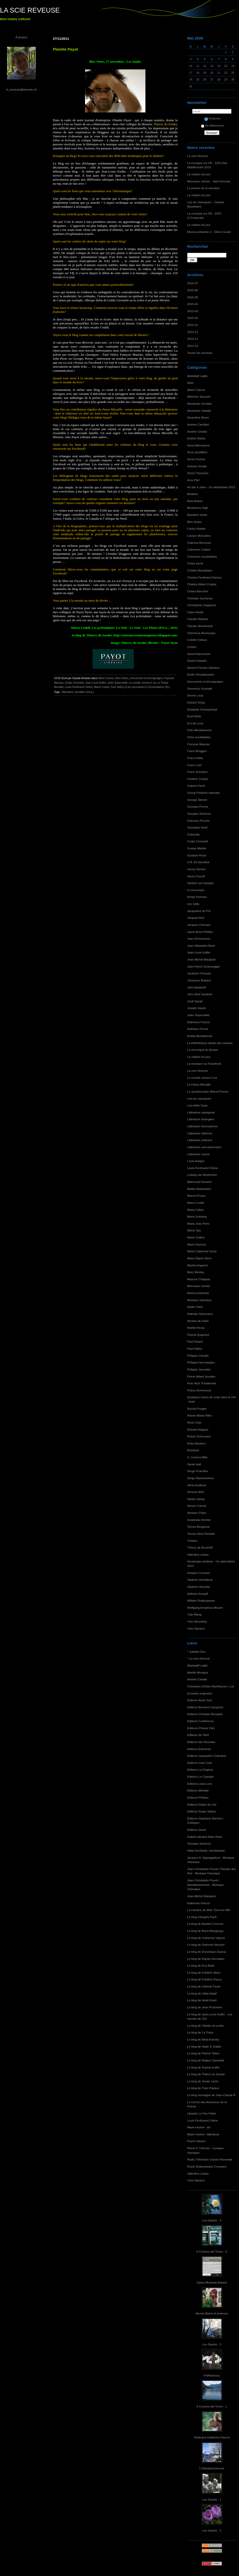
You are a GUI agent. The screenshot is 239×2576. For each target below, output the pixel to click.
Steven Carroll (196, 1505)
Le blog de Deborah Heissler (206, 1944)
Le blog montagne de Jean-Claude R (211, 2095)
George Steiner (197, 799)
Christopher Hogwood (201, 605)
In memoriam (196, 890)
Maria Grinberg (197, 1216)
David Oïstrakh (197, 660)
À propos (21, 37)
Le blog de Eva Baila (200, 1965)
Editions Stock (196, 1829)
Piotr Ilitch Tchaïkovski (201, 1383)
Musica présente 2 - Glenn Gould (208, 231)
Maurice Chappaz (198, 1279)
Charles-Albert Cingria (201, 584)
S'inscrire (213, 118)
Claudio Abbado (197, 618)
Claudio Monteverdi (200, 626)
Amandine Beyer (198, 417)
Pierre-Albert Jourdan (201, 1376)
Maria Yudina (195, 1237)
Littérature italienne (199, 1133)
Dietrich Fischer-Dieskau (203, 667)
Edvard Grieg (196, 702)
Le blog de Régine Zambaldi (205, 2060)
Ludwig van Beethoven (202, 1174)
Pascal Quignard (198, 1334)
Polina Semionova (199, 1390)
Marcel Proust (196, 1195)
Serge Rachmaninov (200, 1478)
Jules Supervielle (198, 1015)
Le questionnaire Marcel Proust (207, 1091)
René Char (194, 1422)
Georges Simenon (199, 813)
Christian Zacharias (200, 598)
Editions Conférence (200, 1721)
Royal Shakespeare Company (206, 2166)
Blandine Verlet (197, 514)
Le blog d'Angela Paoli (202, 1917)
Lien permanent (135, 686)
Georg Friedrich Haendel (203, 792)
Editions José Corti (199, 1762)
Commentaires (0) (157, 686)
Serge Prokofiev (197, 1471)
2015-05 (192, 297)
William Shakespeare (201, 1600)
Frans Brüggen (197, 751)
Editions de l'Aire (198, 1734)
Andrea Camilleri (198, 424)
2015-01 (192, 324)
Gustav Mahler (196, 848)
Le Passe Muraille (199, 1084)
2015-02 (192, 317)
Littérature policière (199, 1140)
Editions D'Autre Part (201, 1728)
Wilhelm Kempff (197, 1593)
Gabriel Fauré (196, 785)
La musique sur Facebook (204, 1063)
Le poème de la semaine (203, 188)
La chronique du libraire (202, 1049)
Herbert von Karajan (200, 883)
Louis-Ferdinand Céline (202, 1168)
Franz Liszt (194, 765)
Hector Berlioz (196, 869)
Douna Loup (195, 695)
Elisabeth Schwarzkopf (202, 709)
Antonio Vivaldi (197, 466)
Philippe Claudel (198, 1355)
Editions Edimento (199, 1749)
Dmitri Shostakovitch (200, 674)
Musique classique (199, 1300)
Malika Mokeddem (199, 1188)
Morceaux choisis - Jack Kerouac (208, 181)
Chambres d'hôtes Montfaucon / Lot (210, 1686)
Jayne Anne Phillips (200, 931)
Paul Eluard (195, 1341)
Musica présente (198, 1293)
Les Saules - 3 (211, 2344)
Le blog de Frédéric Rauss (204, 1979)
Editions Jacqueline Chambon (206, 1755)
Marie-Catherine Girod (201, 1251)
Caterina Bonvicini (199, 542)
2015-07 (192, 283)
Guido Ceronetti (197, 841)
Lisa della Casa (197, 1105)
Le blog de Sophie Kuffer (203, 2067)
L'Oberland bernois (212, 2468)
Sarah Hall (194, 1464)
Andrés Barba (196, 438)
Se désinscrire (212, 125)
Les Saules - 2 (211, 2530)
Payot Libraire (196, 2141)
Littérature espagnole (201, 1112)
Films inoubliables (199, 737)
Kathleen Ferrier (197, 1028)
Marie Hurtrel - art (198, 2127)
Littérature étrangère (200, 1119)
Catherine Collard (198, 549)
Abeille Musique (197, 1672)
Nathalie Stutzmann (200, 1313)
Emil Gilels (194, 716)
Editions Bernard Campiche (205, 1707)
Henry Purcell (196, 876)
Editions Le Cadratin (200, 1776)
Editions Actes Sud (199, 1700)
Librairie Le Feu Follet (201, 2113)
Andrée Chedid (197, 431)
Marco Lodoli (195, 1202)
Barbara (192, 493)
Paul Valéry (194, 1348)
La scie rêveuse (197, 155)
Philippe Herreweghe (201, 1362)
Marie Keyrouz (196, 1244)
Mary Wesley (195, 1272)
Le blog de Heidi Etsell (202, 2000)
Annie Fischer (196, 459)
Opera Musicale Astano (211, 2282)
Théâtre (192, 1540)
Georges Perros (197, 806)
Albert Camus (196, 389)
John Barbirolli (196, 987)
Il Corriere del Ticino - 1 (211, 2406)
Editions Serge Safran (201, 1811)
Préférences (212, 2375)
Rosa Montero (196, 1443)
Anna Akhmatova (198, 445)
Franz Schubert (197, 771)
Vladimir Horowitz (198, 1586)
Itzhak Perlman (197, 896)
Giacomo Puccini (198, 820)
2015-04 (192, 304)
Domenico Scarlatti (199, 688)
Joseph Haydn (196, 1008)
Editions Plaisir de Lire (201, 1804)
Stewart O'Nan (196, 1512)
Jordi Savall (195, 1001)
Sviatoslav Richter (199, 1519)
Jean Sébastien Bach (201, 945)
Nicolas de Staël (198, 1320)
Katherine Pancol (198, 1022)
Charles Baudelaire (199, 570)
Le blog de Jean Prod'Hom (204, 2007)
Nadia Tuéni (195, 1306)
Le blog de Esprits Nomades (205, 1958)
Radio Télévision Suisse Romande (209, 2159)
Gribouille (193, 834)
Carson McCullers (199, 535)
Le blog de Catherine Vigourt (206, 1937)
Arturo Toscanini (197, 473)
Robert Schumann (199, 1436)
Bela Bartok (195, 501)
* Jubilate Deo (196, 1651)
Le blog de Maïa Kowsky (203, 2039)
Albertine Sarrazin (199, 396)
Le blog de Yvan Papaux (203, 2088)
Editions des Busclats (201, 1741)
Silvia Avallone (196, 1485)
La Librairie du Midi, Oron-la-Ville (208, 1910)
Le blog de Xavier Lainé (202, 2081)
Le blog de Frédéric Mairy (204, 1972)
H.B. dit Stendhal (198, 862)
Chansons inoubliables (202, 556)
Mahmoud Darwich (199, 1181)
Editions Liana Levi (199, 1783)
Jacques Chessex (199, 924)
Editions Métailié (198, 1790)
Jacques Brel (195, 917)
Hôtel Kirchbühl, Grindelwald (205, 1850)
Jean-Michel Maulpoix (201, 959)
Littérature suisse (198, 1154)
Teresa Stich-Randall (200, 1533)
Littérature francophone (202, 1126)
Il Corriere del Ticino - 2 (211, 2251)
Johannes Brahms (199, 980)
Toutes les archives (199, 352)
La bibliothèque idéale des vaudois (209, 1043)
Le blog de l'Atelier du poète (205, 2025)
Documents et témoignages (205, 681)
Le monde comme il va (202, 1077)
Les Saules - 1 (211, 2499)
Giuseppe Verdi (197, 827)
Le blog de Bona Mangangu (205, 1930)
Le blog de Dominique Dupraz (206, 1951)
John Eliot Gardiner (200, 994)
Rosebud (193, 1450)
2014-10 (192, 345)
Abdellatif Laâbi (197, 376)
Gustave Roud (196, 855)
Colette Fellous (197, 639)
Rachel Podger (197, 1408)
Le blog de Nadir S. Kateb (204, 2046)
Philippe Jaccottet (198, 1369)
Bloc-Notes (194, 521)
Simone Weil (195, 1491)
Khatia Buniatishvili (199, 1035)
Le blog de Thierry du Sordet (206, 2074)
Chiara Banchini (197, 591)
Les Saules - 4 (211, 2220)
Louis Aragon (196, 1160)
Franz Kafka (195, 758)
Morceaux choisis (198, 1285)
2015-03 (192, 311)
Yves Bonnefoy (197, 1621)
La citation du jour (199, 174)
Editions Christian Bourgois (205, 1714)
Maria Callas (195, 1209)
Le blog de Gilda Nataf (202, 1993)
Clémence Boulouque (201, 633)
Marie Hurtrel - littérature (203, 2134)
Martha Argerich (197, 1265)
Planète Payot (65, 49)
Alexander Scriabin (199, 403)
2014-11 (192, 338)
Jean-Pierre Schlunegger (203, 966)
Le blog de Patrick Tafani (203, 2053)
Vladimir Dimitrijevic (200, 1579)
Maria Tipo (194, 1230)
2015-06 (192, 290)
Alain (190, 382)
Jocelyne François (199, 973)
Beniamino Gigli (197, 507)
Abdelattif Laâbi (197, 1665)
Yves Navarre (196, 1628)
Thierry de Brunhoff (199, 1547)
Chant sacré (195, 563)
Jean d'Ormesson (198, 938)
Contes (191, 646)
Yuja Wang (194, 1614)
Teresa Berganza (198, 1526)
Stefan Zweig (196, 1499)
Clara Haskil (195, 612)
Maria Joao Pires (198, 1223)
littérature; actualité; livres (77, 691)
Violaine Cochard (198, 1572)
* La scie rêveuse (198, 1658)
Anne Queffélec (197, 452)
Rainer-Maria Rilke (199, 1415)
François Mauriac (198, 744)
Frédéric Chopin (197, 778)
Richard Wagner (197, 1429)
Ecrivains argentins (199, 1693)
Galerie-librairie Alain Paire (204, 1836)
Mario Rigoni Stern (199, 1258)
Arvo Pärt (193, 480)
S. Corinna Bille (197, 1457)
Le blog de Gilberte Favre (204, 1986)
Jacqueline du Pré (199, 910)
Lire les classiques (199, 1098)
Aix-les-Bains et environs (211, 2313)
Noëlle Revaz (196, 1327)
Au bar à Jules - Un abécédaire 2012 (211, 487)
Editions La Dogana (200, 1769)
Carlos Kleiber (196, 528)
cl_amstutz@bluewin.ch (21, 89)
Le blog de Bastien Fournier (205, 1923)
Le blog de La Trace (200, 2032)
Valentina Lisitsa (198, 1554)
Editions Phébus (198, 1797)
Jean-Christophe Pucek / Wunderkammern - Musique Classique (205, 1885)
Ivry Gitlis (193, 903)
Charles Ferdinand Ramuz (204, 577)
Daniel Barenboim (199, 653)
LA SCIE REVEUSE (30, 10)
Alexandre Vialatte (199, 410)
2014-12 (192, 332)
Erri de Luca (195, 723)
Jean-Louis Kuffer (198, 952)
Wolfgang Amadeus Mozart (205, 1607)
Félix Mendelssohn (199, 730)
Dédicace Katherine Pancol (212, 2437)
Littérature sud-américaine (204, 1147)
